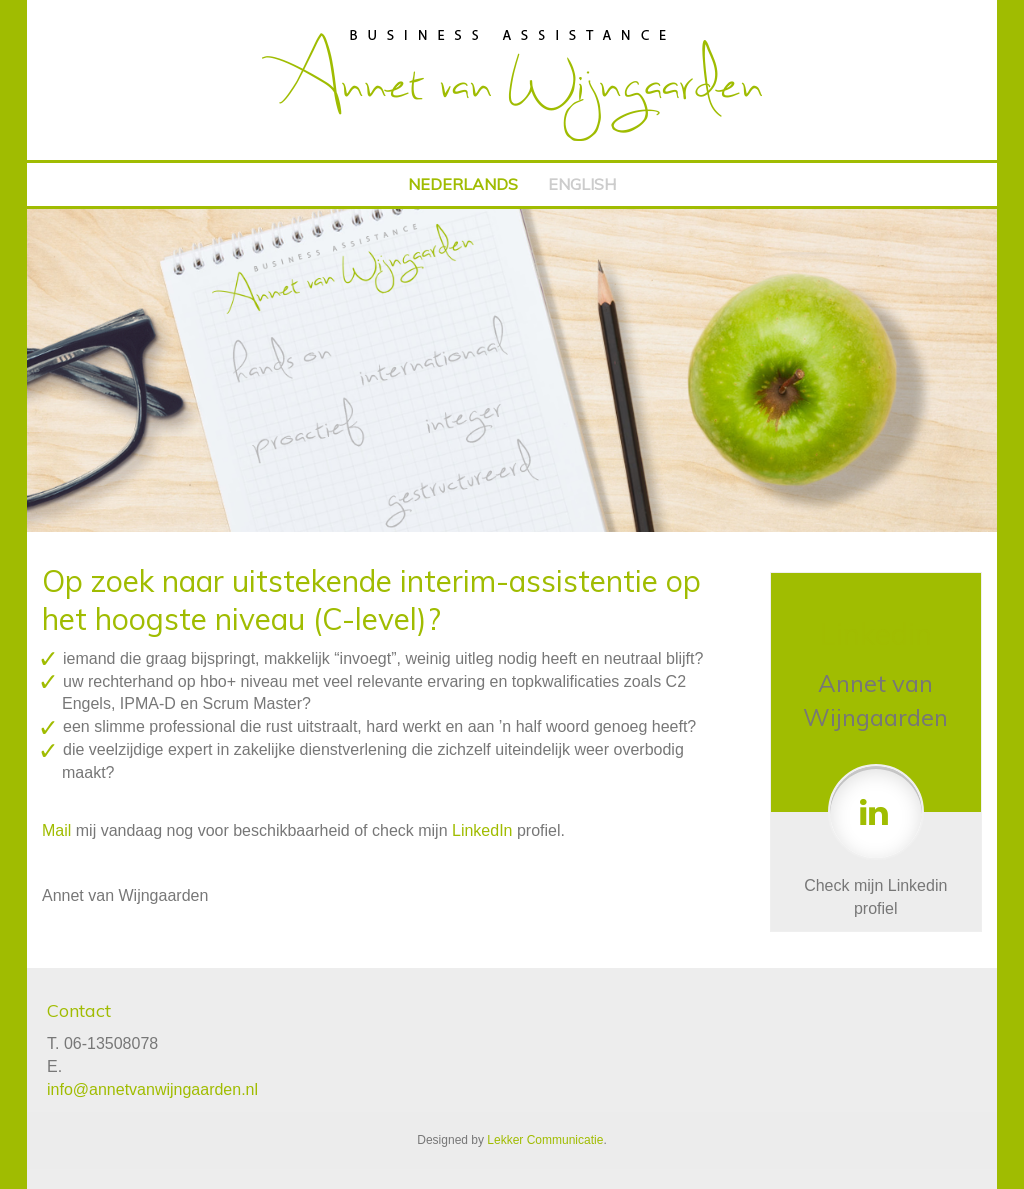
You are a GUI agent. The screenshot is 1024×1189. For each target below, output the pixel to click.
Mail (56, 830)
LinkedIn (482, 830)
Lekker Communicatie (545, 1140)
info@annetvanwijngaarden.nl (152, 1089)
